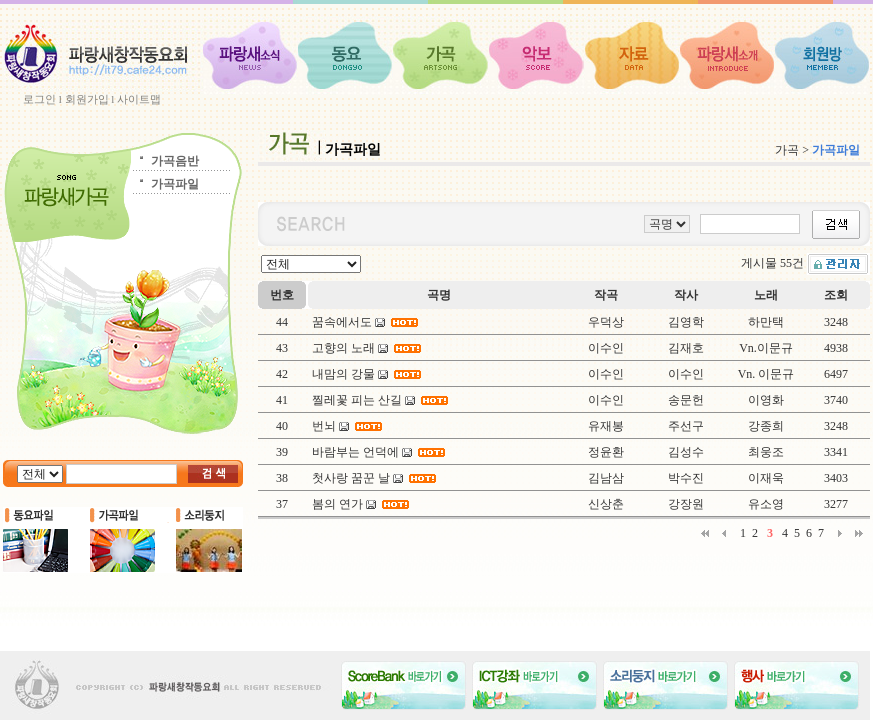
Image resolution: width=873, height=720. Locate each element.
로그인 (39, 99)
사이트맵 (139, 99)
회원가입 (87, 99)
